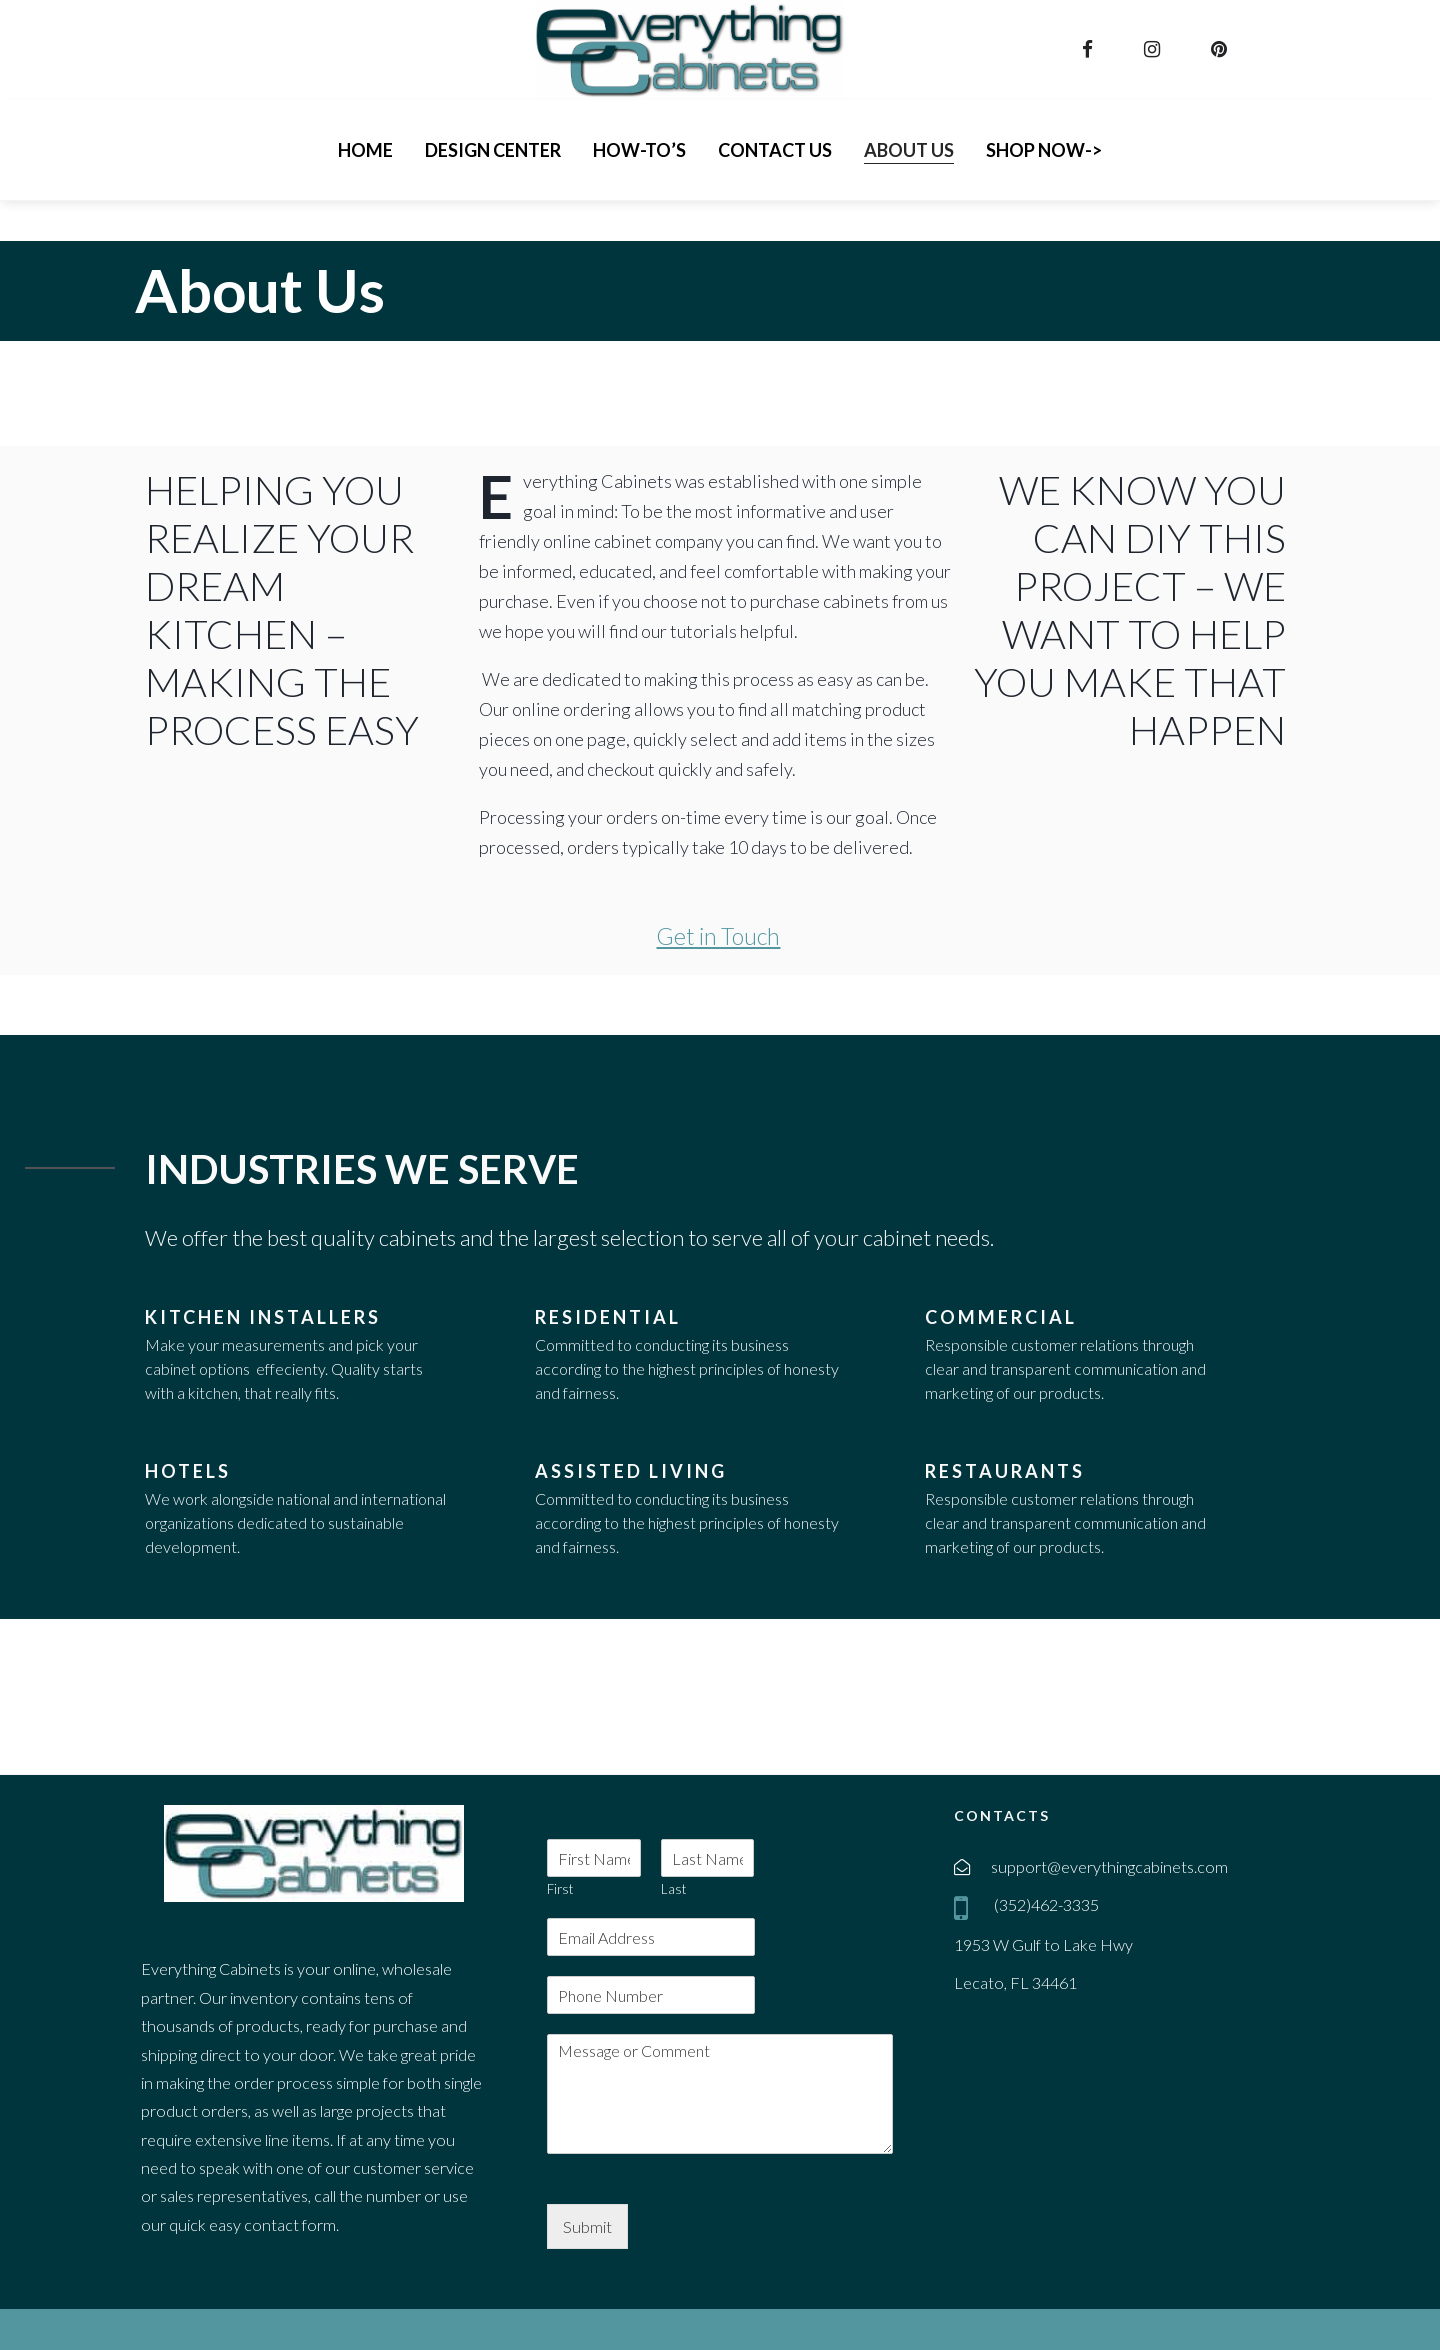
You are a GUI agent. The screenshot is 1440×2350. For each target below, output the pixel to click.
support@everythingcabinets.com (1109, 1866)
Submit (587, 2226)
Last (673, 1889)
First (560, 1889)
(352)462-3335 (1045, 1904)
